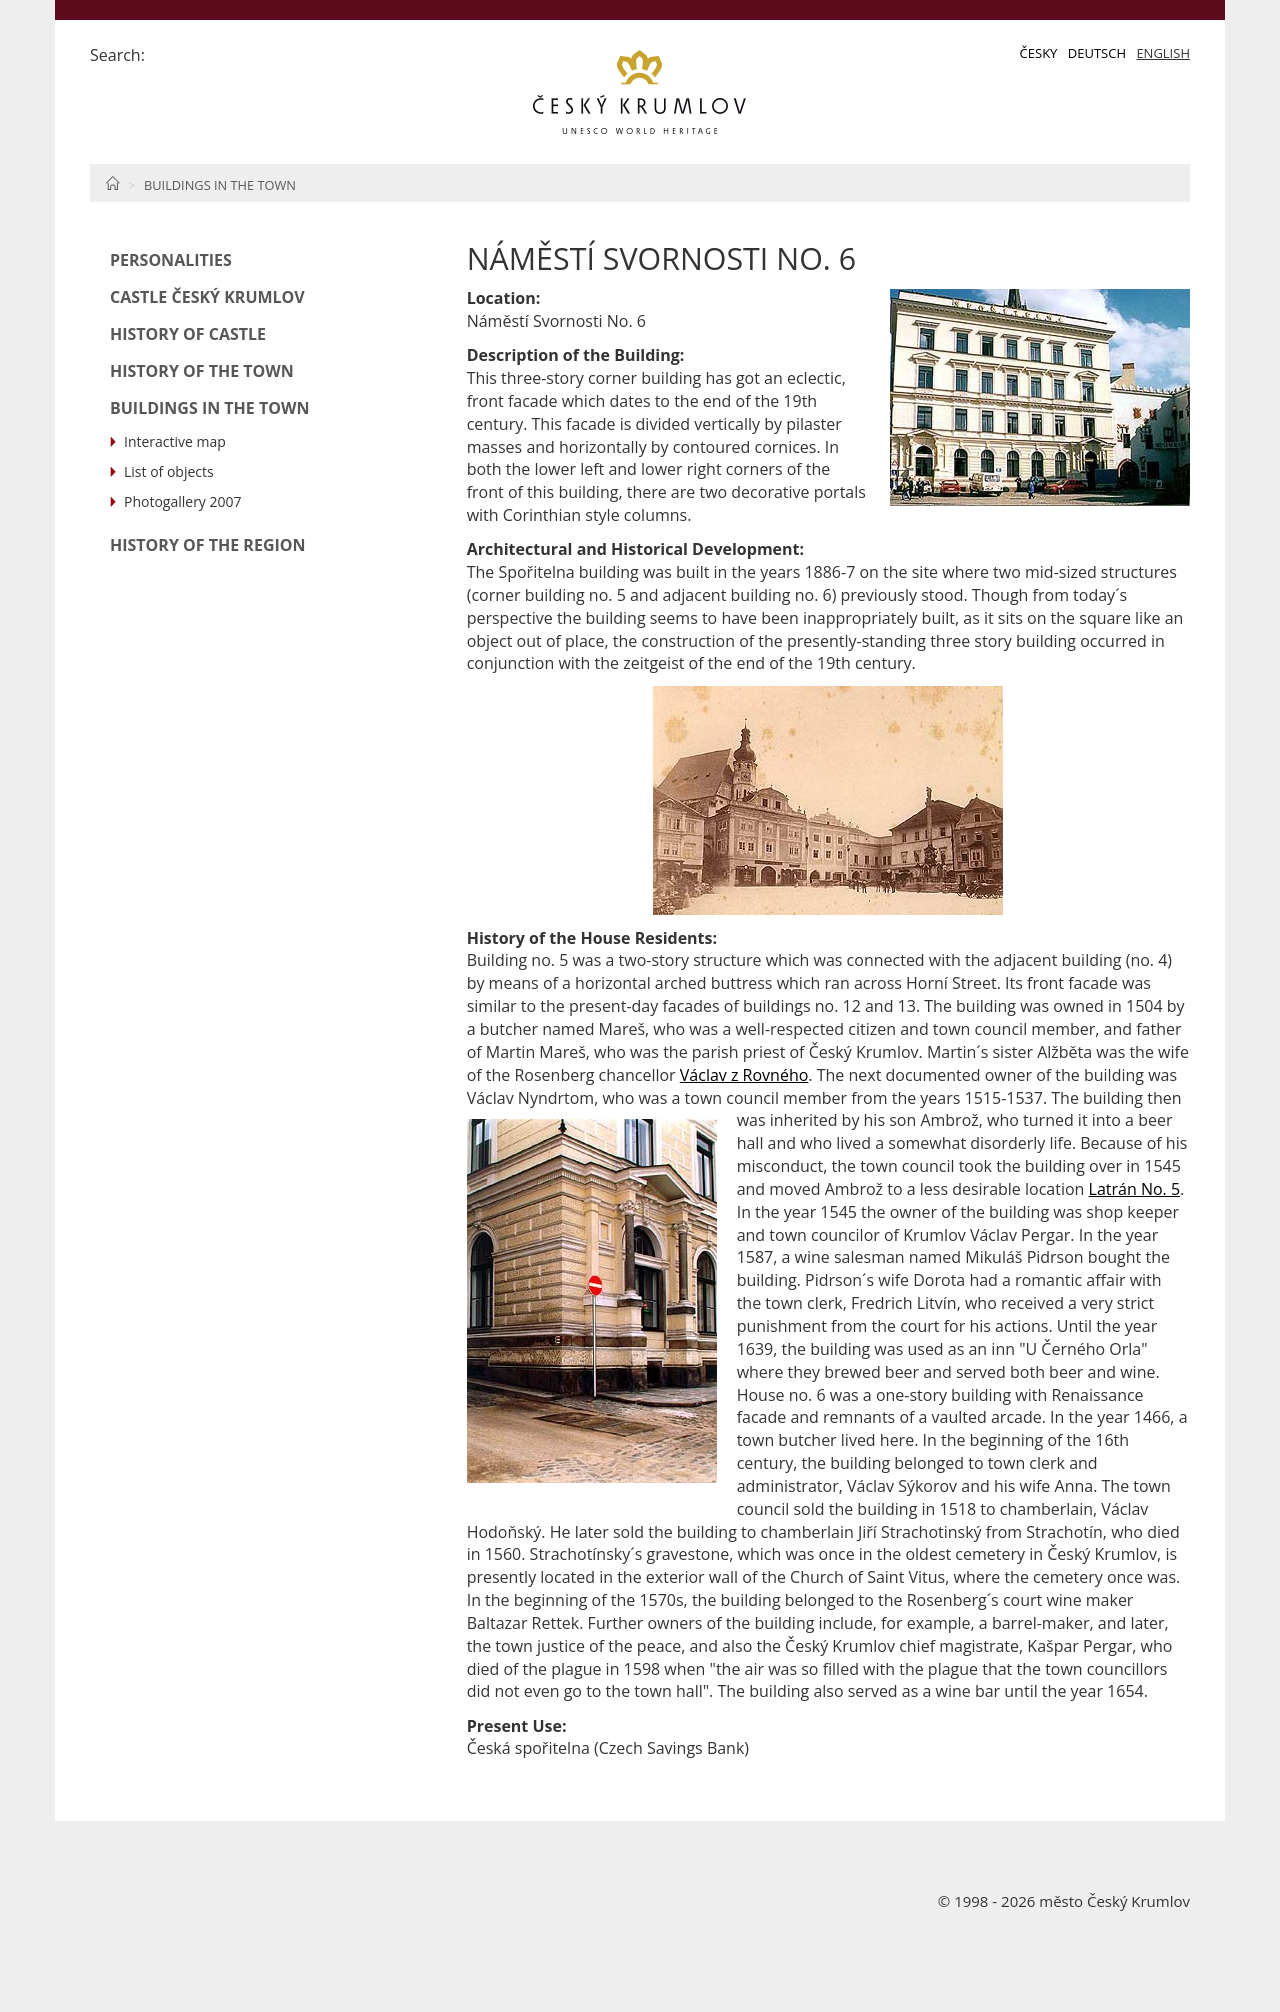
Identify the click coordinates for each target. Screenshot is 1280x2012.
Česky (1039, 53)
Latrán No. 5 (1135, 1189)
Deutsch (1097, 53)
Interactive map (175, 441)
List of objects (169, 471)
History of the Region (208, 545)
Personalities (171, 260)
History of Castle (188, 334)
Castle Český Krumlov (207, 297)
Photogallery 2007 (183, 501)
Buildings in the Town (220, 185)
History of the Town (202, 371)
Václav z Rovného (744, 1075)
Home (112, 183)
